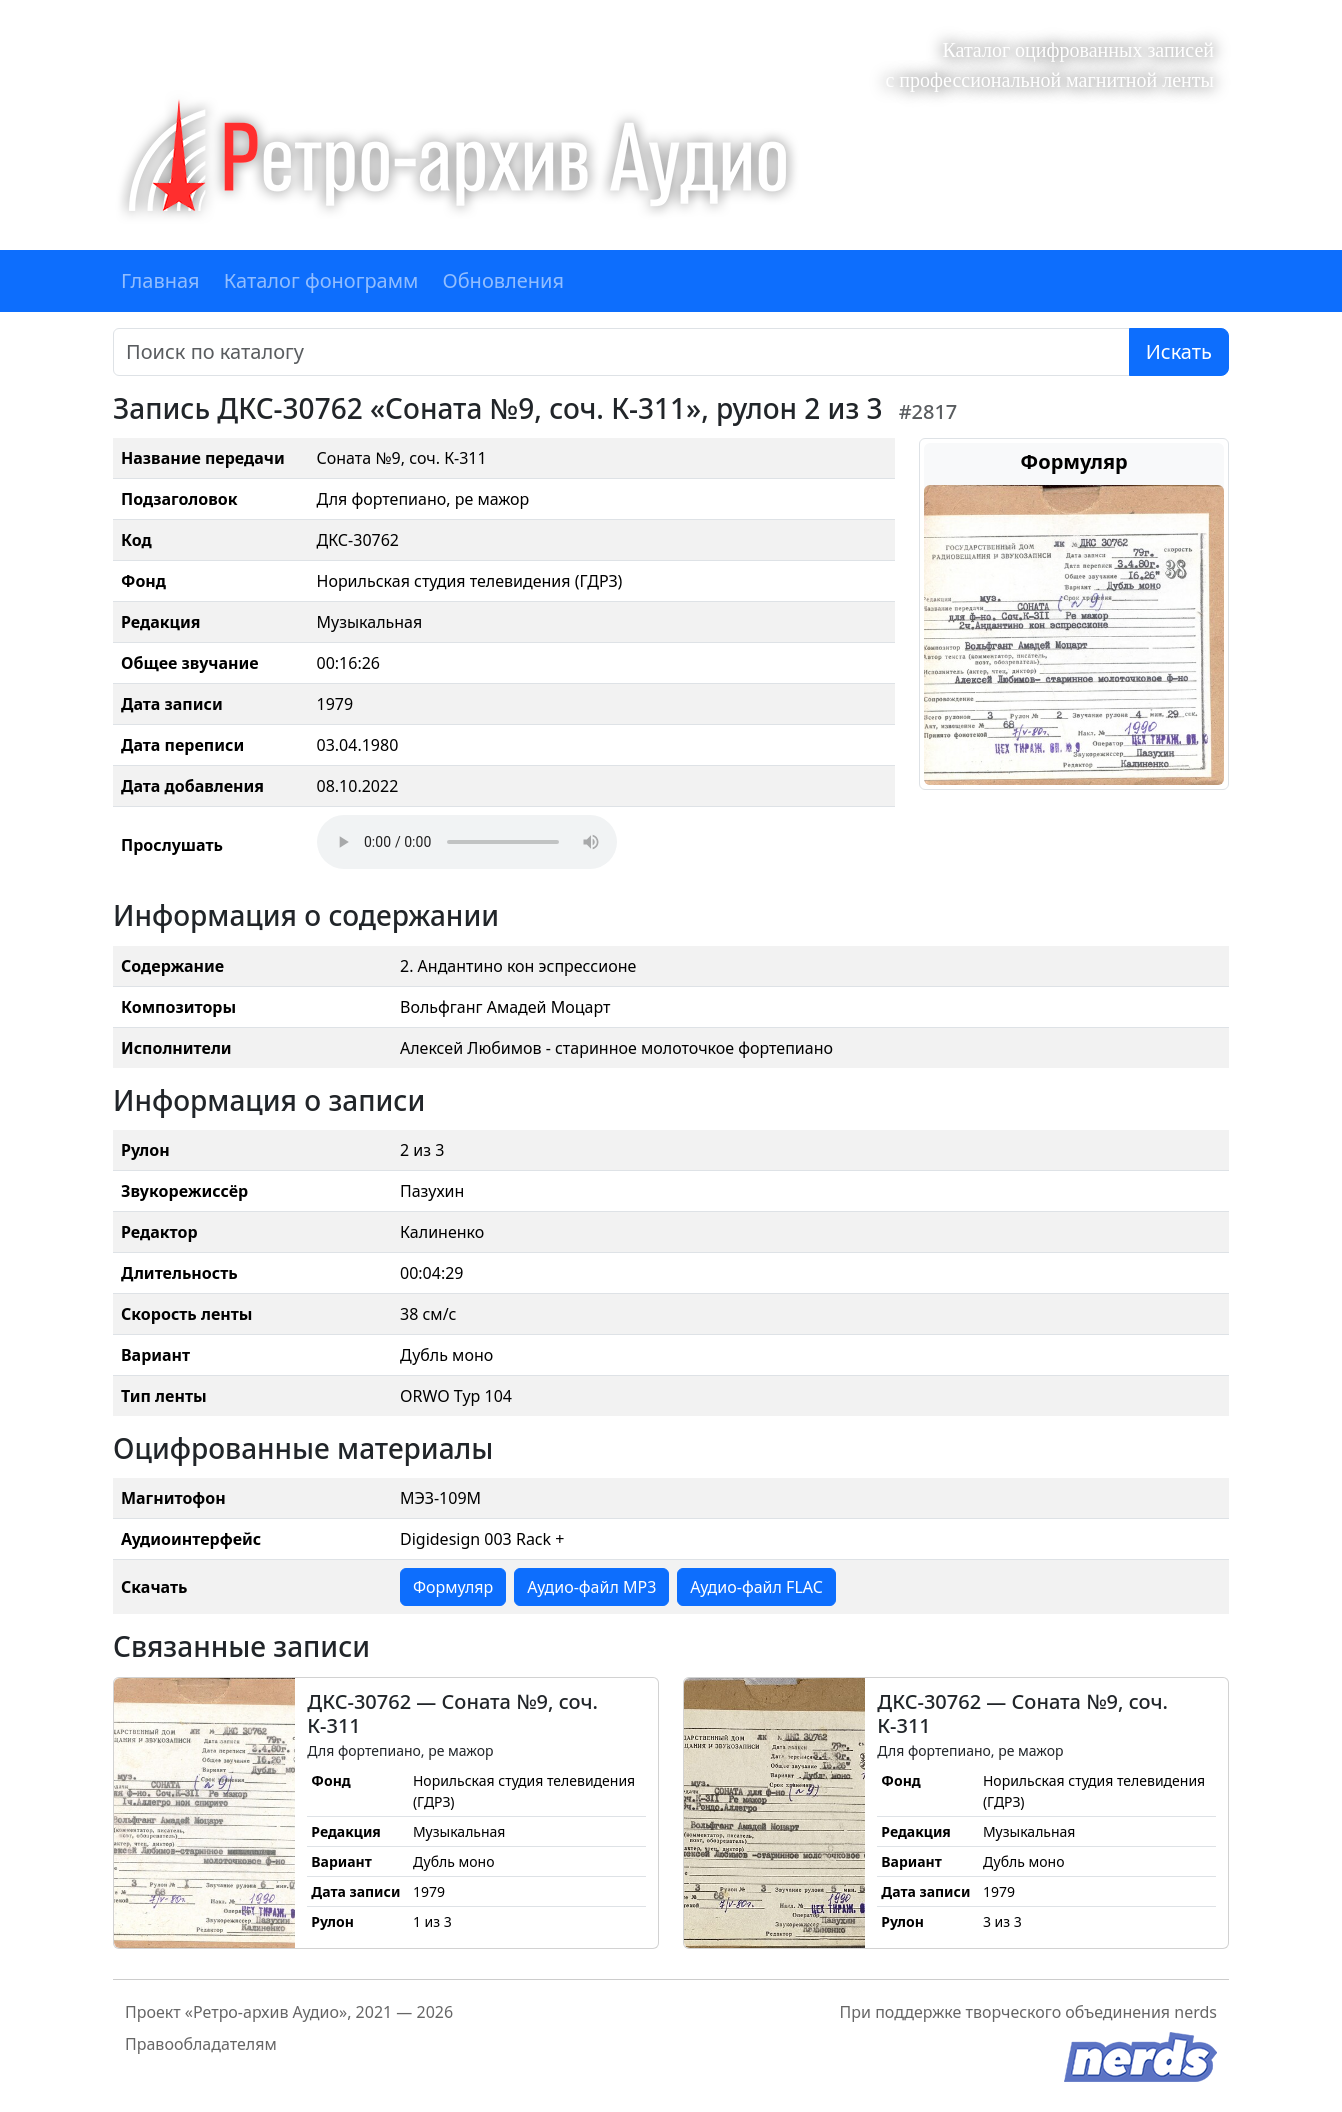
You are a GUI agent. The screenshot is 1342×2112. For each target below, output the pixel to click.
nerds (1195, 2012)
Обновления (503, 280)
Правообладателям (201, 2044)
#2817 (928, 411)
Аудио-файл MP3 (591, 1587)
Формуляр (453, 1587)
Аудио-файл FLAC (756, 1587)
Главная (160, 280)
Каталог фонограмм (321, 280)
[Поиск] (621, 352)
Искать (1179, 351)
